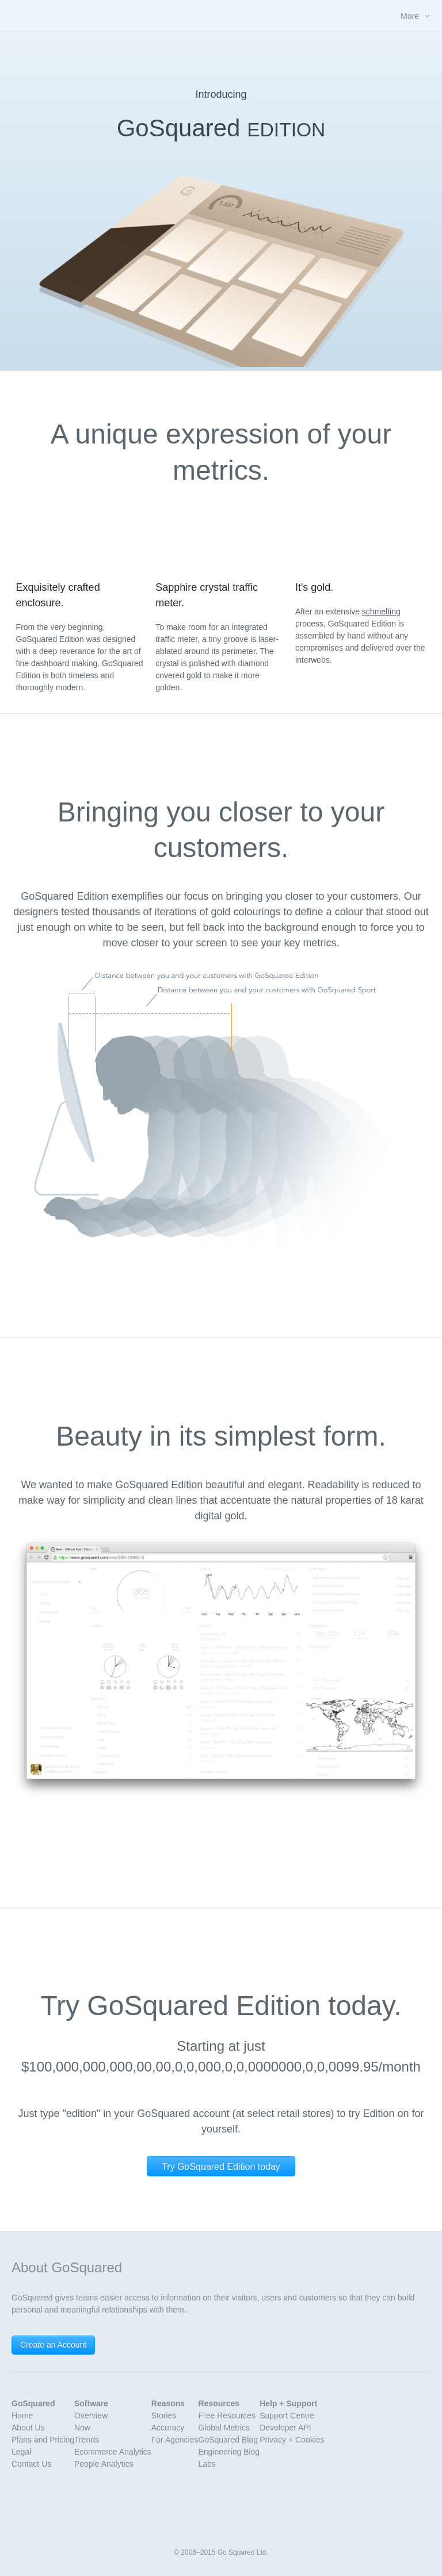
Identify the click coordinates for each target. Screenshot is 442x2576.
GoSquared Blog (228, 2439)
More (410, 16)
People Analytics (104, 2463)
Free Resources (227, 2415)
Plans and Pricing (43, 2439)
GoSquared (221, 15)
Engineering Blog (229, 2451)
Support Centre (287, 2415)
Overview (91, 2415)
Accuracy (168, 2427)
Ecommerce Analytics (112, 2451)
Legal (21, 2451)
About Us (28, 2427)
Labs (207, 2463)
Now (82, 2427)
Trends (86, 2439)
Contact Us (31, 2463)
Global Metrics (224, 2427)
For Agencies (175, 2439)
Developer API (285, 2427)
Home (22, 2415)
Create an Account (53, 2344)
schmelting (381, 611)
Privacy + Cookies (292, 2439)
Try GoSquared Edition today (221, 2167)
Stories (164, 2415)
